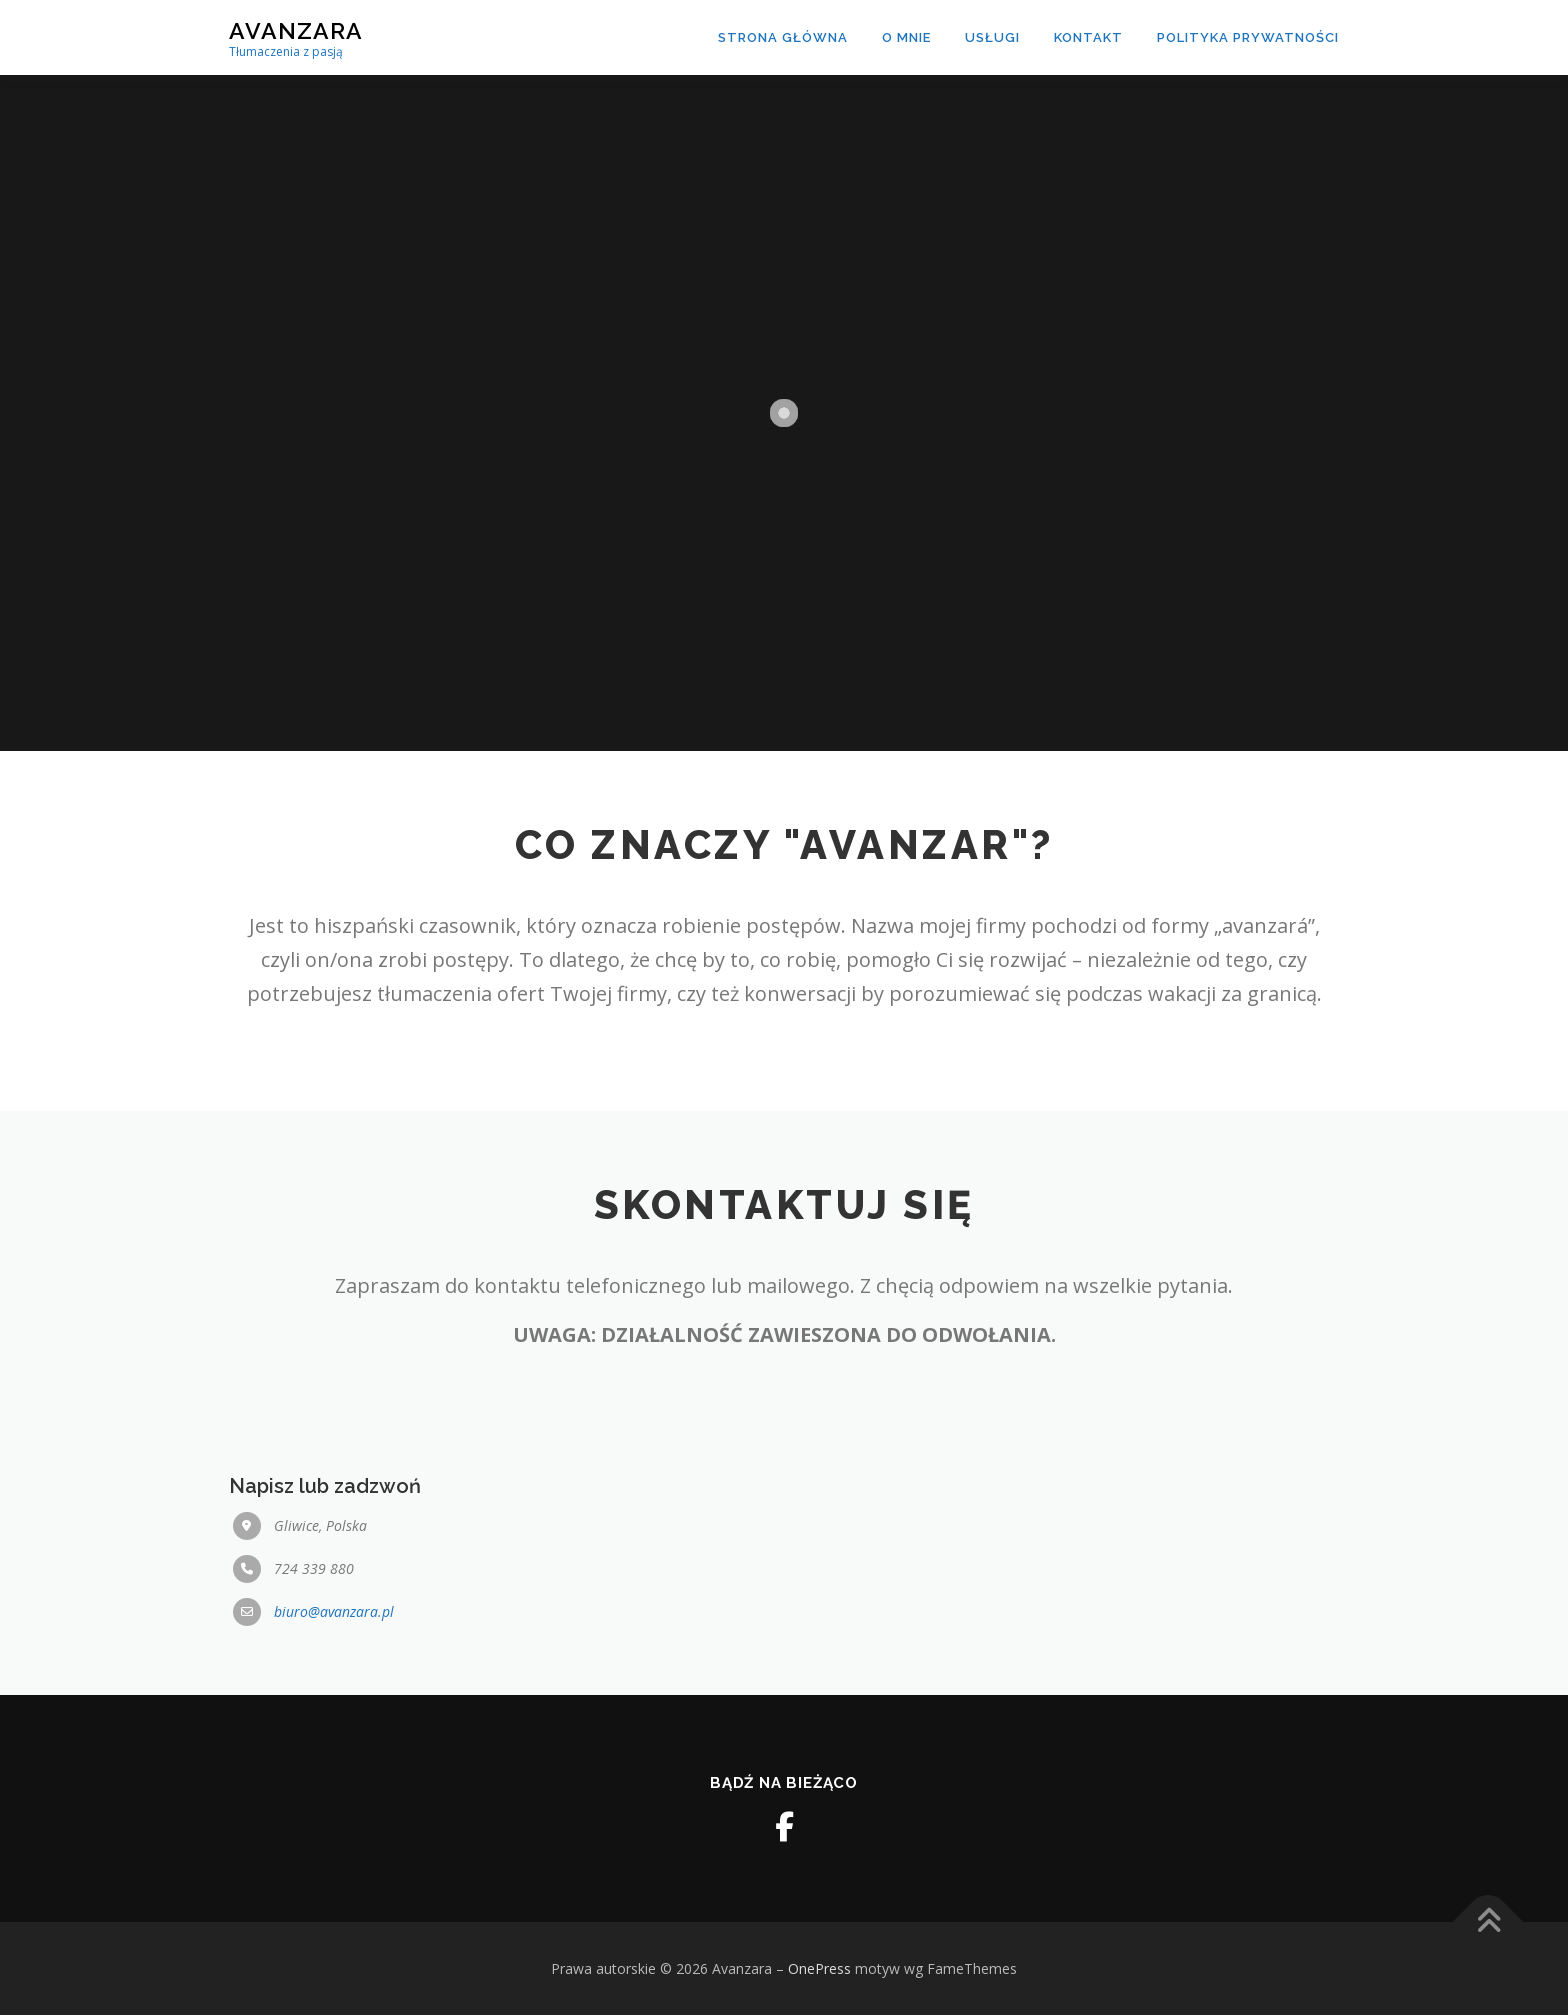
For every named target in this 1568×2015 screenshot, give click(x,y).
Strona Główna (783, 37)
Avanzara (296, 30)
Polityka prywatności (1248, 37)
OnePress (819, 1968)
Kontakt (1088, 37)
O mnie (906, 37)
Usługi (992, 37)
